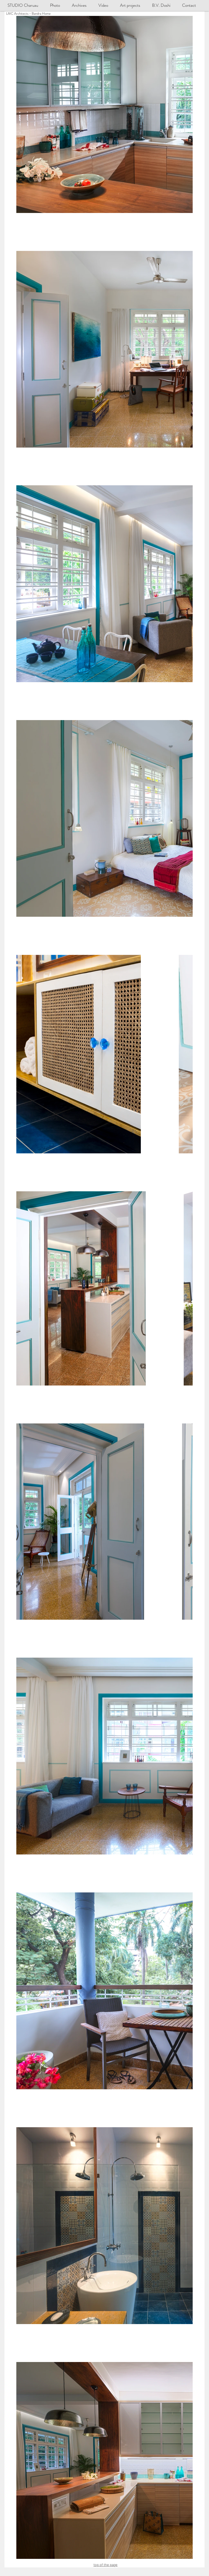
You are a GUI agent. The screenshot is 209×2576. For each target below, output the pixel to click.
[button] (164, 5)
